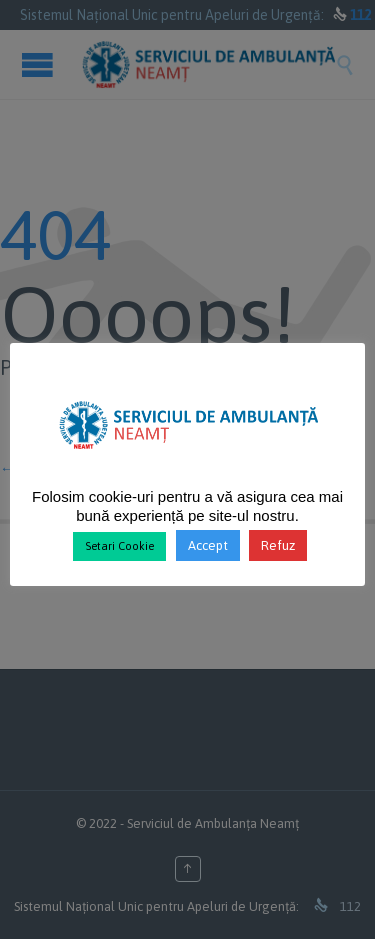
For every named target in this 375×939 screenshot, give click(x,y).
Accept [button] (208, 545)
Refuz (278, 545)
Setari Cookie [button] (119, 546)
